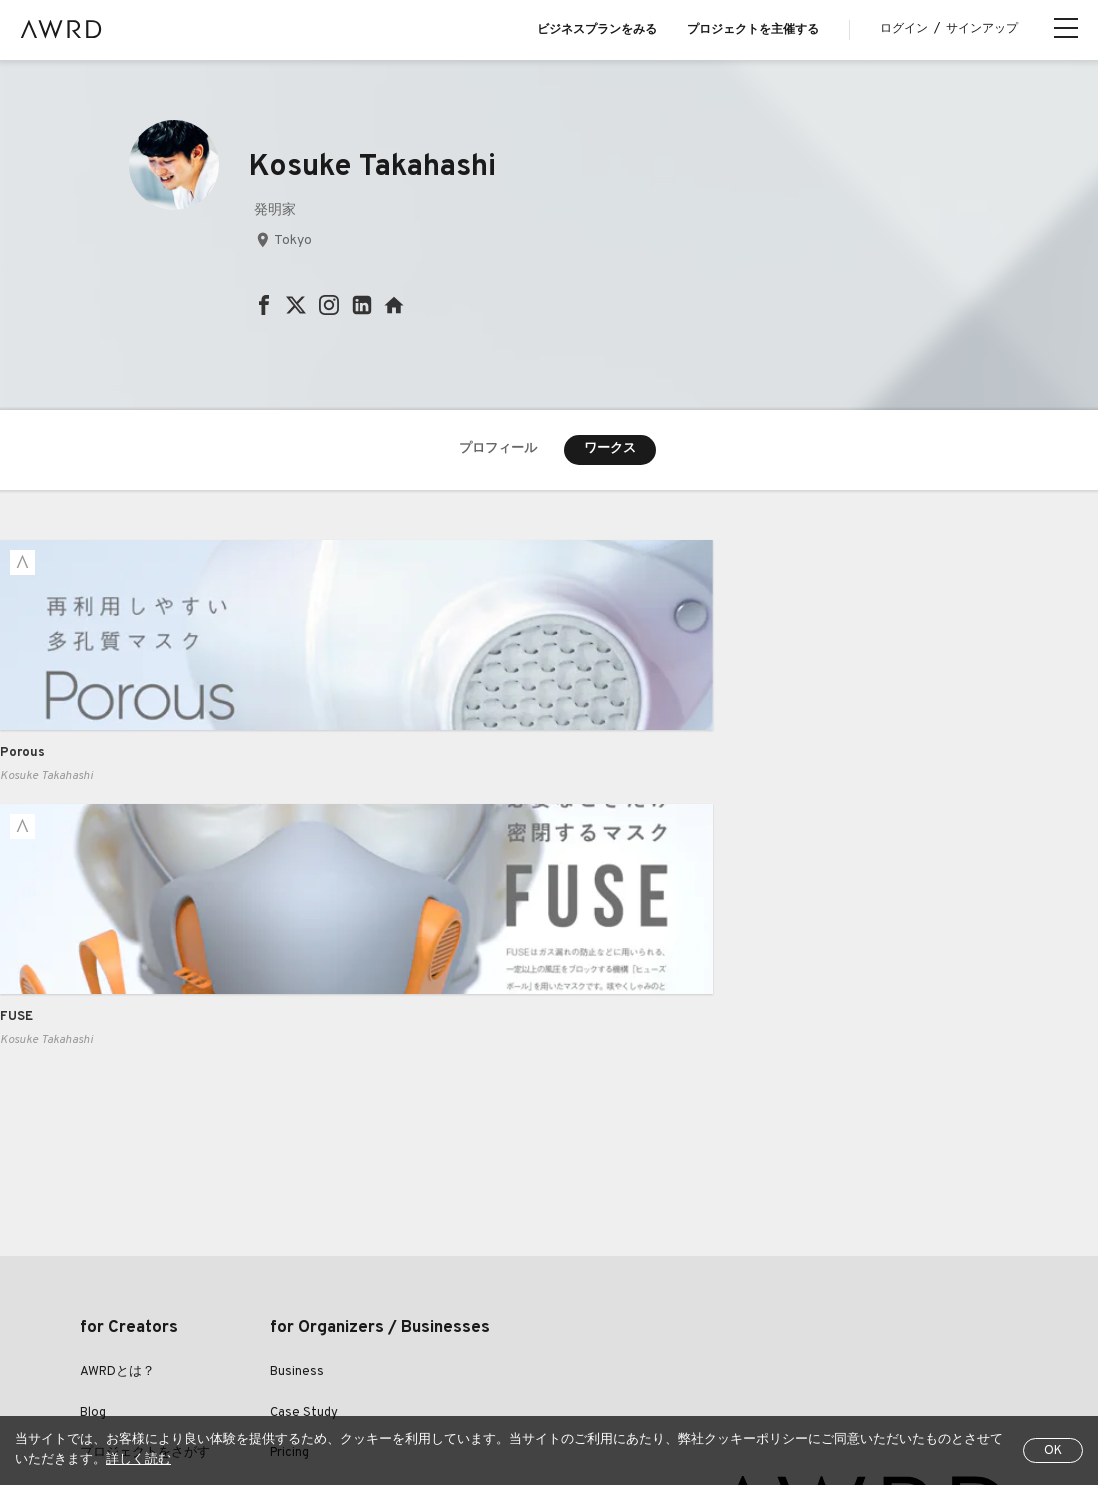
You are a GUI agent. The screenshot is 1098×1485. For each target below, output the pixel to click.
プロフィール (498, 450)
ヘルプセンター (236, 1354)
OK (1053, 1451)
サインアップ (982, 29)
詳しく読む (138, 1460)
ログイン (904, 29)
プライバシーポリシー (446, 1354)
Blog (93, 1152)
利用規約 (332, 1354)
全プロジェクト (122, 1354)
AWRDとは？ (117, 1112)
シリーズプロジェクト (145, 1274)
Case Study (304, 1152)
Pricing (289, 1193)
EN (185, 1404)
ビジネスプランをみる (597, 30)
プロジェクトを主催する (753, 30)
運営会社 (782, 1354)
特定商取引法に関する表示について (632, 1354)
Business (297, 1112)
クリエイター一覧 (132, 1233)
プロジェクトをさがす (145, 1193)
